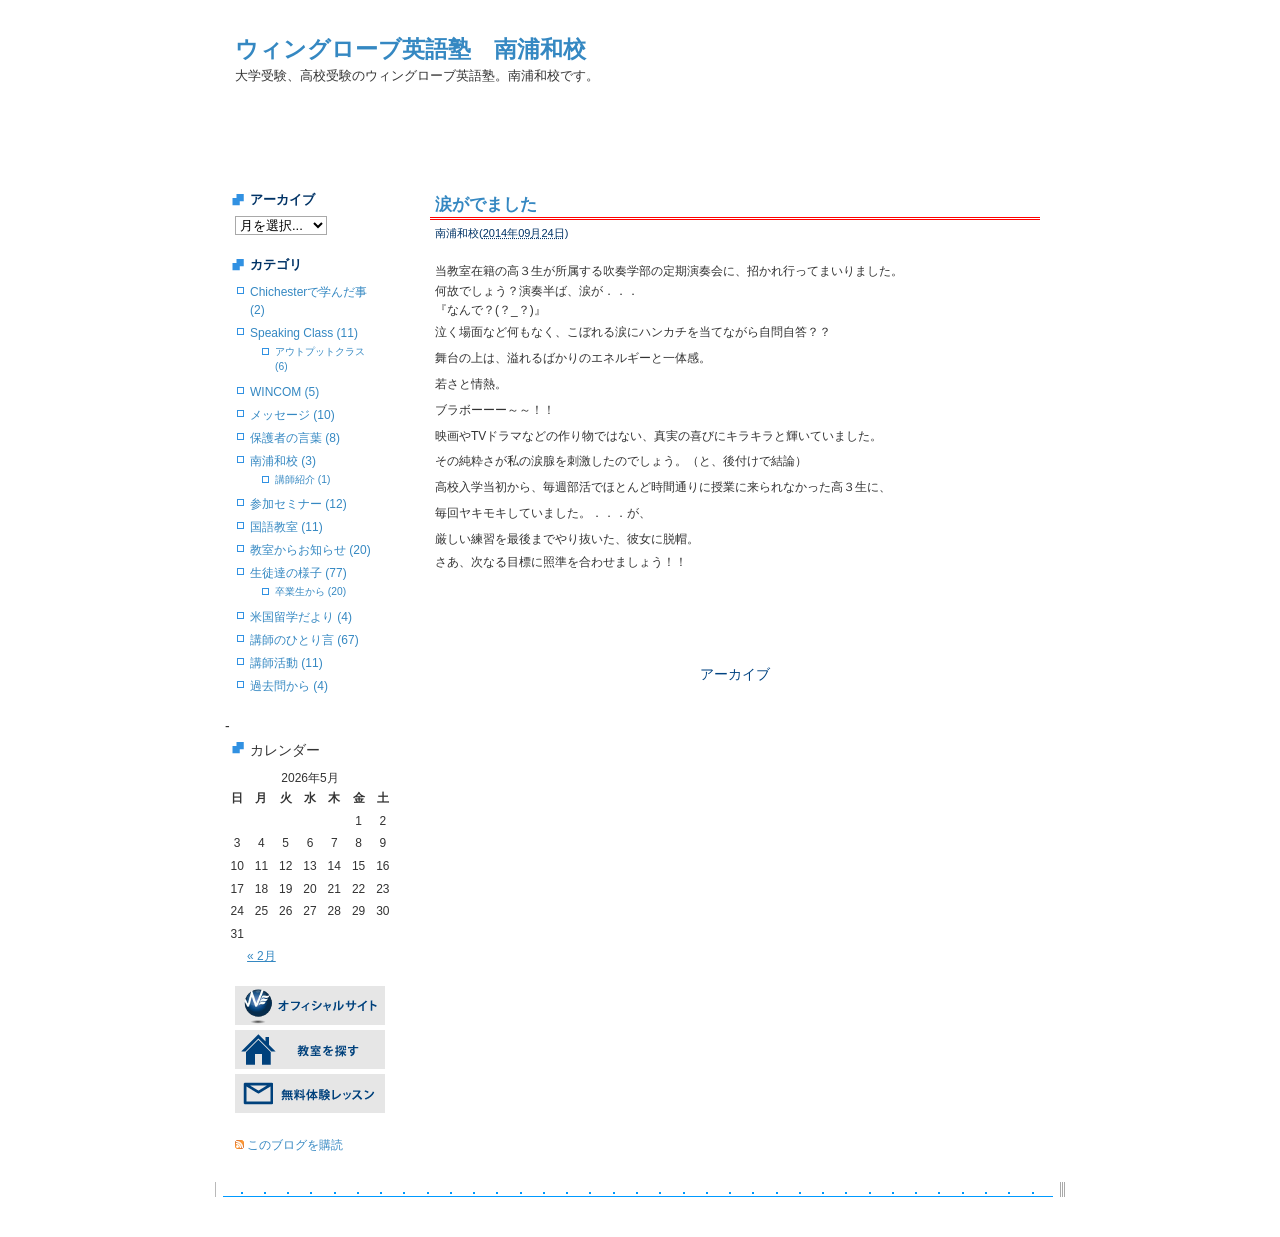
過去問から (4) (289, 686)
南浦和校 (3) (283, 461)
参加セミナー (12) (298, 504)
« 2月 (261, 956)
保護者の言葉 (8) (295, 438)
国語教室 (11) (286, 527)
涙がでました (486, 204)
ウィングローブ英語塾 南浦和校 (410, 49)
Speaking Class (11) (304, 333)
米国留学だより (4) (301, 617)
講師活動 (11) (286, 663)
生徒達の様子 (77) (298, 573)
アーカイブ (735, 674)
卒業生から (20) (310, 591)
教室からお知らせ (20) (310, 550)
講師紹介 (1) (302, 479)
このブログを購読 (295, 1145)
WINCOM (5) (284, 392)
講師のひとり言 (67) (304, 640)
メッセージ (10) (292, 415)
